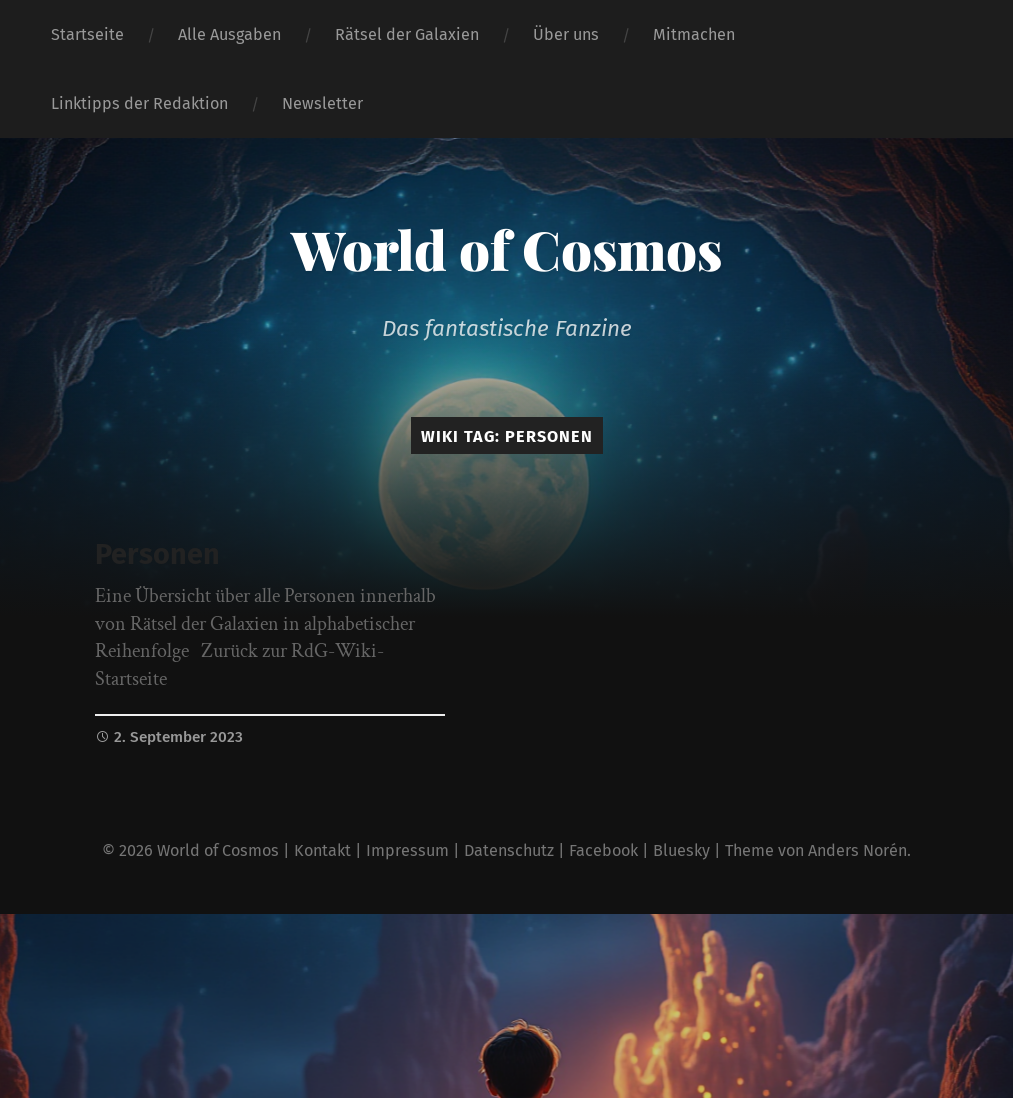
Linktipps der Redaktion (139, 103)
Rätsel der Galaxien (407, 34)
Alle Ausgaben (229, 34)
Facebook (603, 850)
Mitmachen (694, 34)
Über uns (566, 34)
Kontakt (322, 850)
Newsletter (322, 103)
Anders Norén (857, 850)
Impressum (407, 850)
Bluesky (681, 850)
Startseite (87, 34)
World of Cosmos (506, 249)
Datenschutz (509, 850)
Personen (157, 554)
